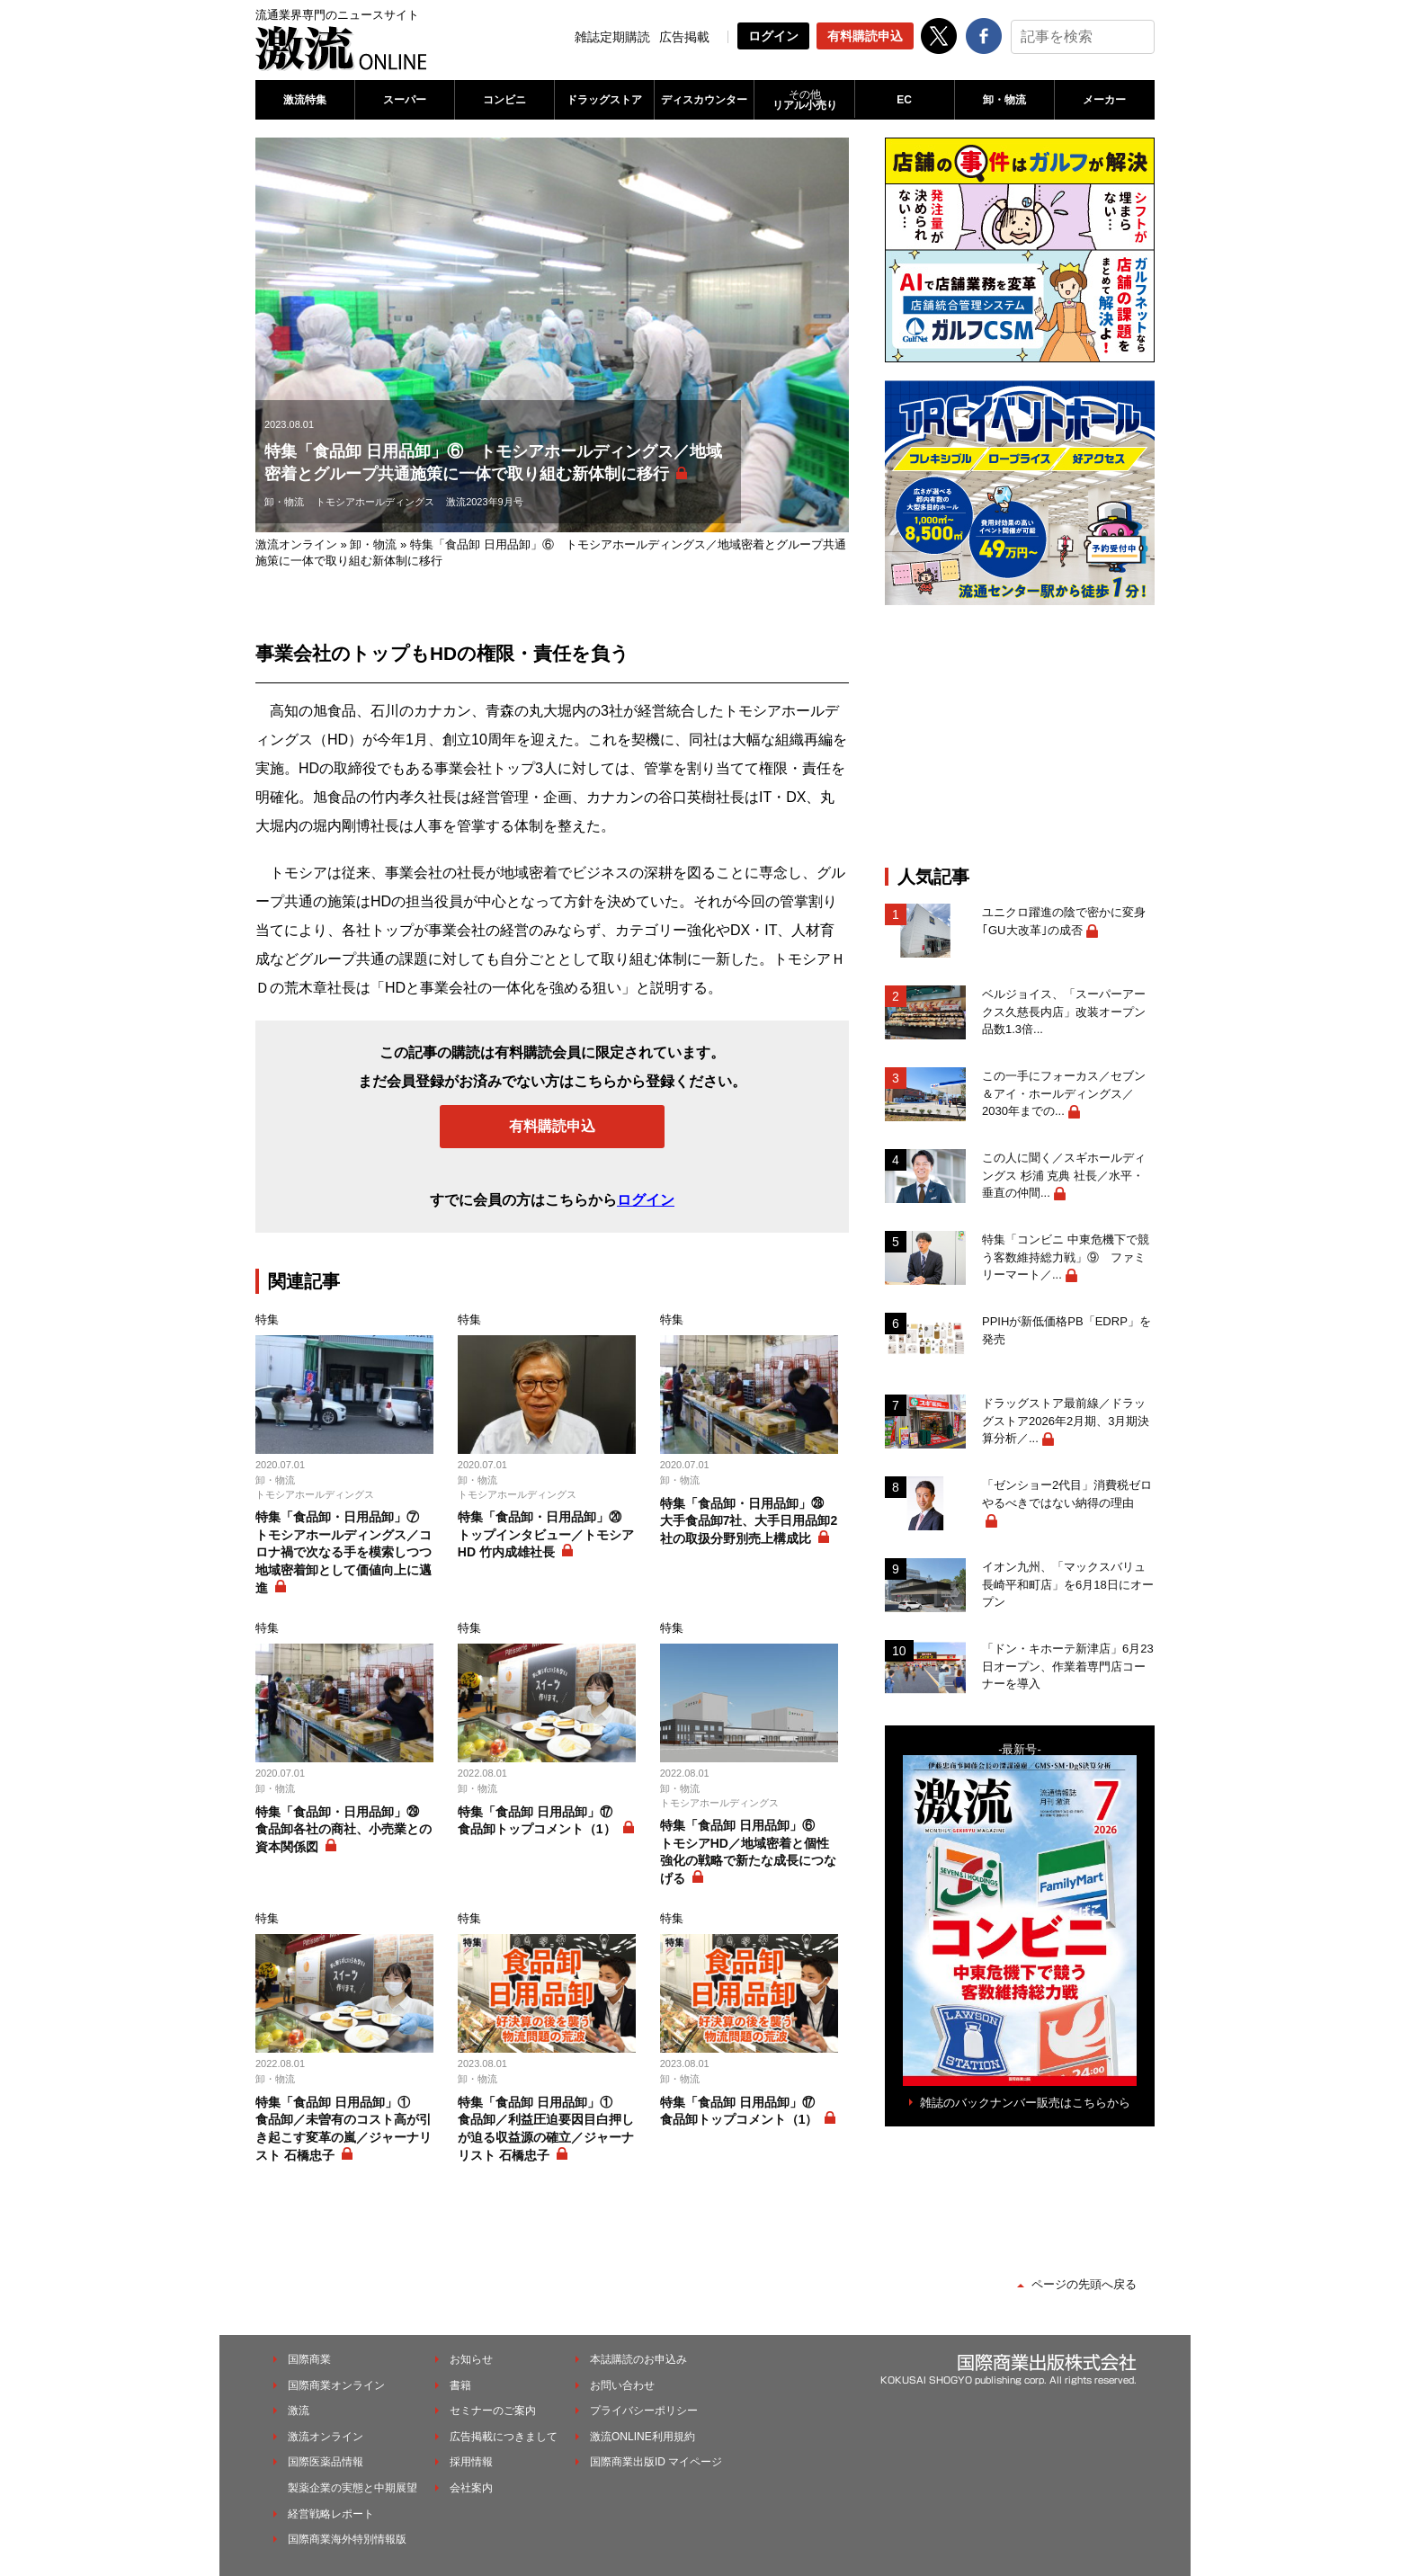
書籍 (460, 2385)
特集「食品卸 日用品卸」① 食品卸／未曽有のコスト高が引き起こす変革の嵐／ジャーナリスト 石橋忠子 (343, 2128)
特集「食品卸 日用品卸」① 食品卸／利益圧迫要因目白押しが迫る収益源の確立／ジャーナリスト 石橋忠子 (546, 2128)
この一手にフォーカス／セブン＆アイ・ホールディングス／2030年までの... (1064, 1093)
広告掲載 (684, 37)
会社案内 (471, 2487)
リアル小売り (803, 99)
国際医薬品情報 (325, 2461)
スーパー (404, 100)
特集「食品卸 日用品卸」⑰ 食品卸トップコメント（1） (541, 1821)
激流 (298, 2410)
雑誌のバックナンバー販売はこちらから (1025, 2102)
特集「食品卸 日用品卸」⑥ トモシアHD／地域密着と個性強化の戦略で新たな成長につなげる (748, 1851)
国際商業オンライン (336, 2385)
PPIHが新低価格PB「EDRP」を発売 (1066, 1330)
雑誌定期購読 (612, 37)
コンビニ (504, 100)
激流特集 (304, 100)
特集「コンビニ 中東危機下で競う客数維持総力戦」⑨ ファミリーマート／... (1065, 1257)
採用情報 (471, 2461)
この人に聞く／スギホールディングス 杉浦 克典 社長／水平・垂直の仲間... (1064, 1175)
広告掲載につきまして (504, 2436)
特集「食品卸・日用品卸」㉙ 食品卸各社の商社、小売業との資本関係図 (343, 1829)
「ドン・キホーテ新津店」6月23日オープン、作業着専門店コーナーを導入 (1068, 1666)
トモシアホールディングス (375, 501)
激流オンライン (296, 544)
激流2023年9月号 (484, 501)
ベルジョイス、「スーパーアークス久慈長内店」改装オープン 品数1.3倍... (1068, 1011)
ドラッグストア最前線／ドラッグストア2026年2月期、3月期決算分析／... (1065, 1420)
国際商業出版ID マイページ (656, 2461)
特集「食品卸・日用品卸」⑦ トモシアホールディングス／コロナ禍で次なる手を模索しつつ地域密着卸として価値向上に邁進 (343, 1552)
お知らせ (471, 2359)
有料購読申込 (865, 36)
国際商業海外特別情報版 (347, 2539)
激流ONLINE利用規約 (642, 2436)
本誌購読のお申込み (638, 2359)
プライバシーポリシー (644, 2410)
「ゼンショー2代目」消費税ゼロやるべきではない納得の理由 (1067, 1494)
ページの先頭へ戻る (1084, 2284)
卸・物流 (1004, 100)
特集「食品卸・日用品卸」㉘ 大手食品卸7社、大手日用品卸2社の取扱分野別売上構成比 (749, 1521)
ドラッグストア (604, 100)
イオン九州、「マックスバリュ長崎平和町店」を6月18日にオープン (1068, 1584)
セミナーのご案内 (493, 2410)
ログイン (773, 36)
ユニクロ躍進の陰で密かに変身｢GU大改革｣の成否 (1064, 921)
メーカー (1104, 100)
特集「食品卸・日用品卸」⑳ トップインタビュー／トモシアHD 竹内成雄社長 (546, 1534)
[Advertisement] (1020, 735)
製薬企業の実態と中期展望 (352, 2487)
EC (904, 100)
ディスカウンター (704, 100)
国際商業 (309, 2359)
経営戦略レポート (331, 2514)
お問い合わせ (622, 2385)
